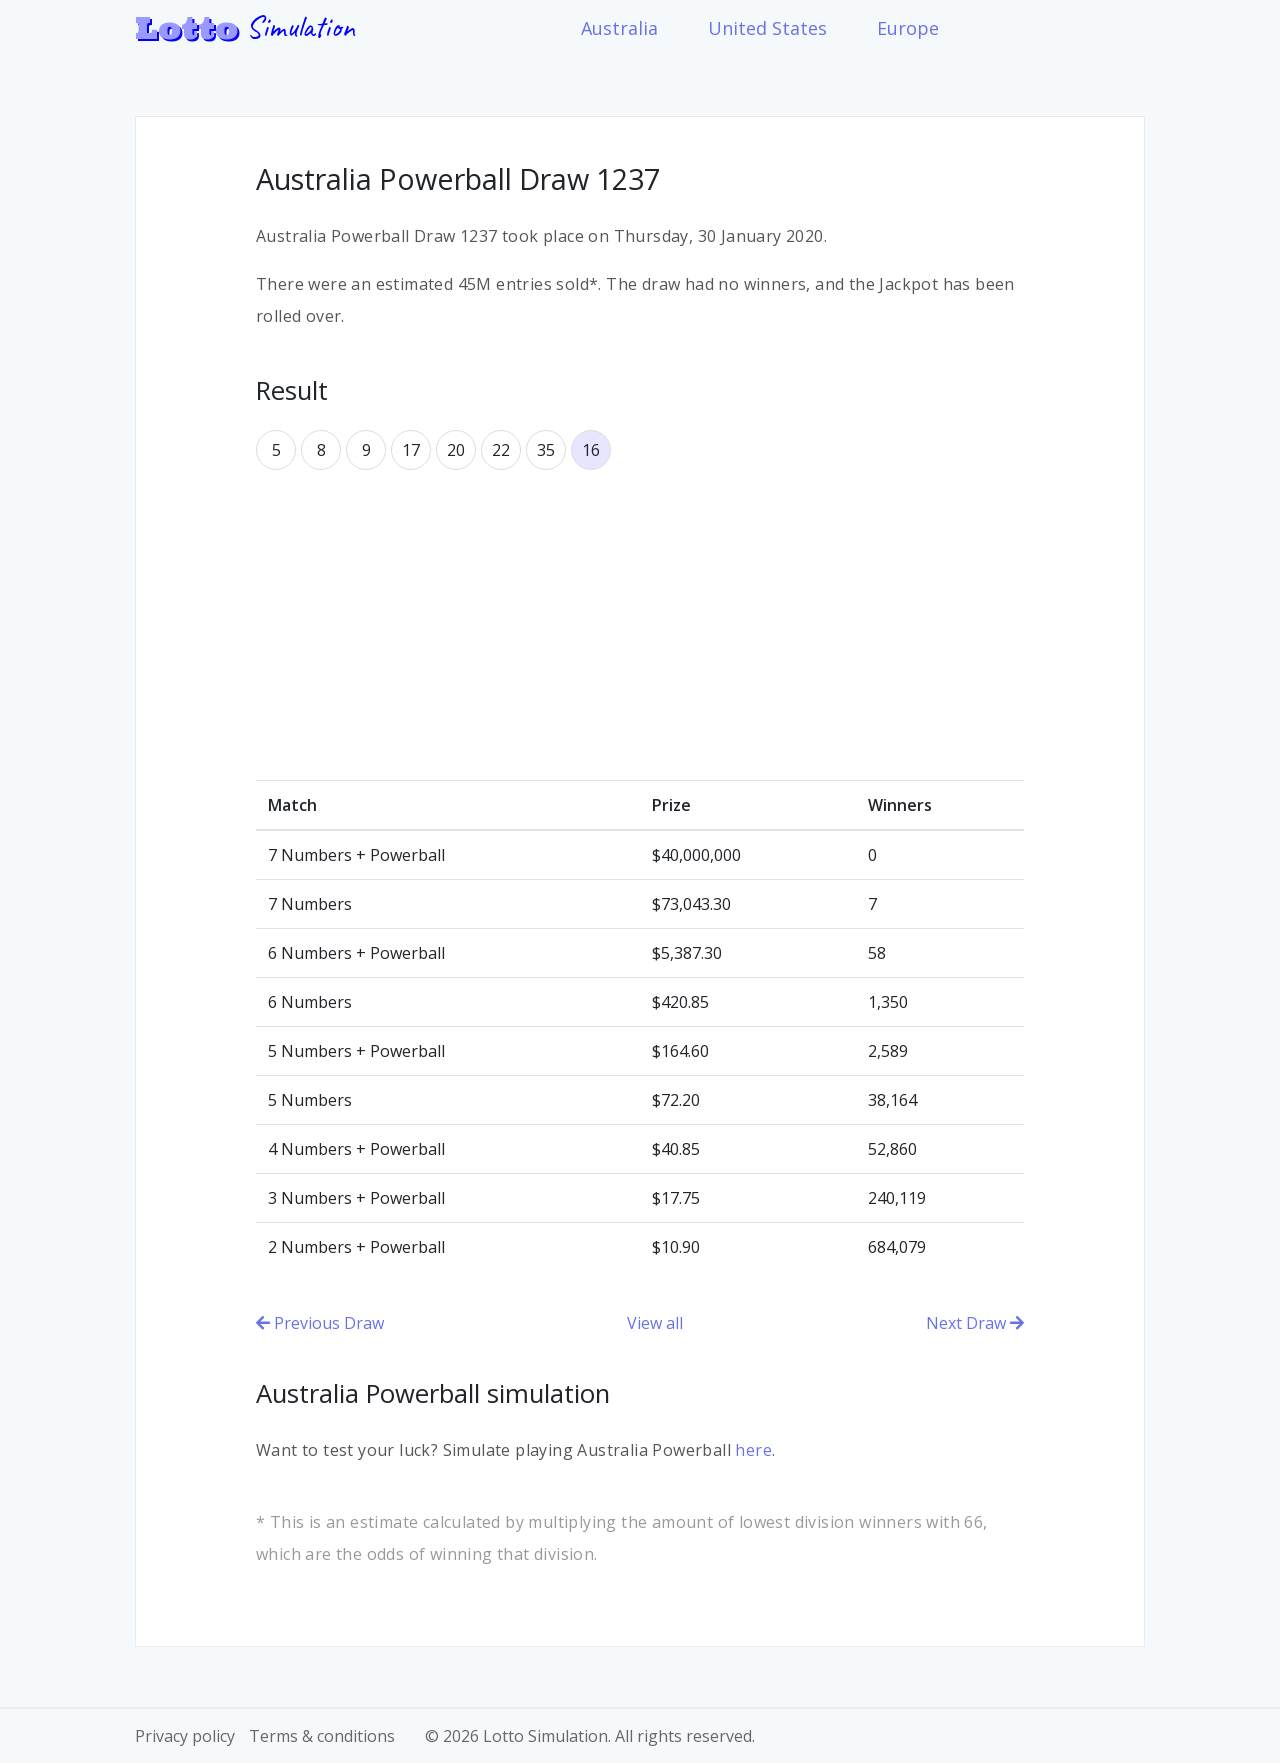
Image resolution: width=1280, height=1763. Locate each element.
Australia (619, 28)
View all (655, 1323)
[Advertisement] (640, 625)
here (753, 1450)
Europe (908, 28)
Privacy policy (185, 1736)
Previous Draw (320, 1323)
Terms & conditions (322, 1736)
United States (767, 28)
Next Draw (975, 1323)
